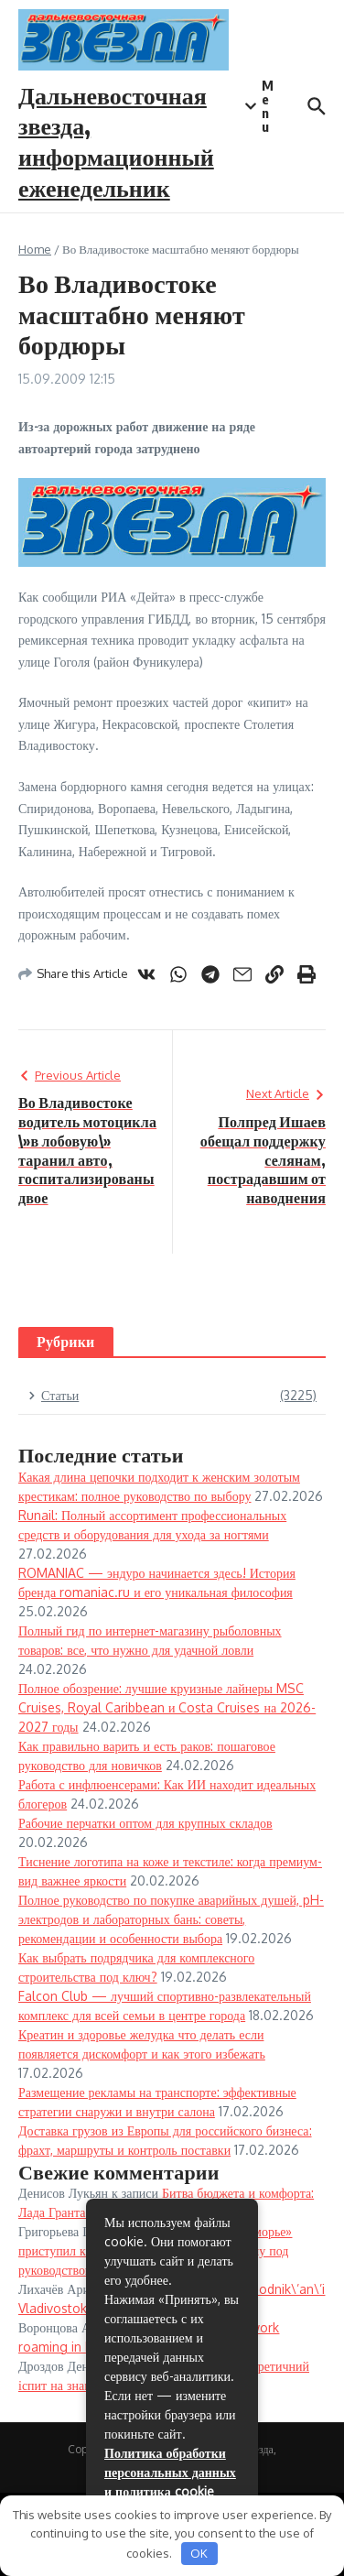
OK (199, 2553)
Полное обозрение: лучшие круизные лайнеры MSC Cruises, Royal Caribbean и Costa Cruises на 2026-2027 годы (167, 1707)
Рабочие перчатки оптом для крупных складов (145, 1823)
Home (34, 249)
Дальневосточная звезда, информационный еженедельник (116, 141)
